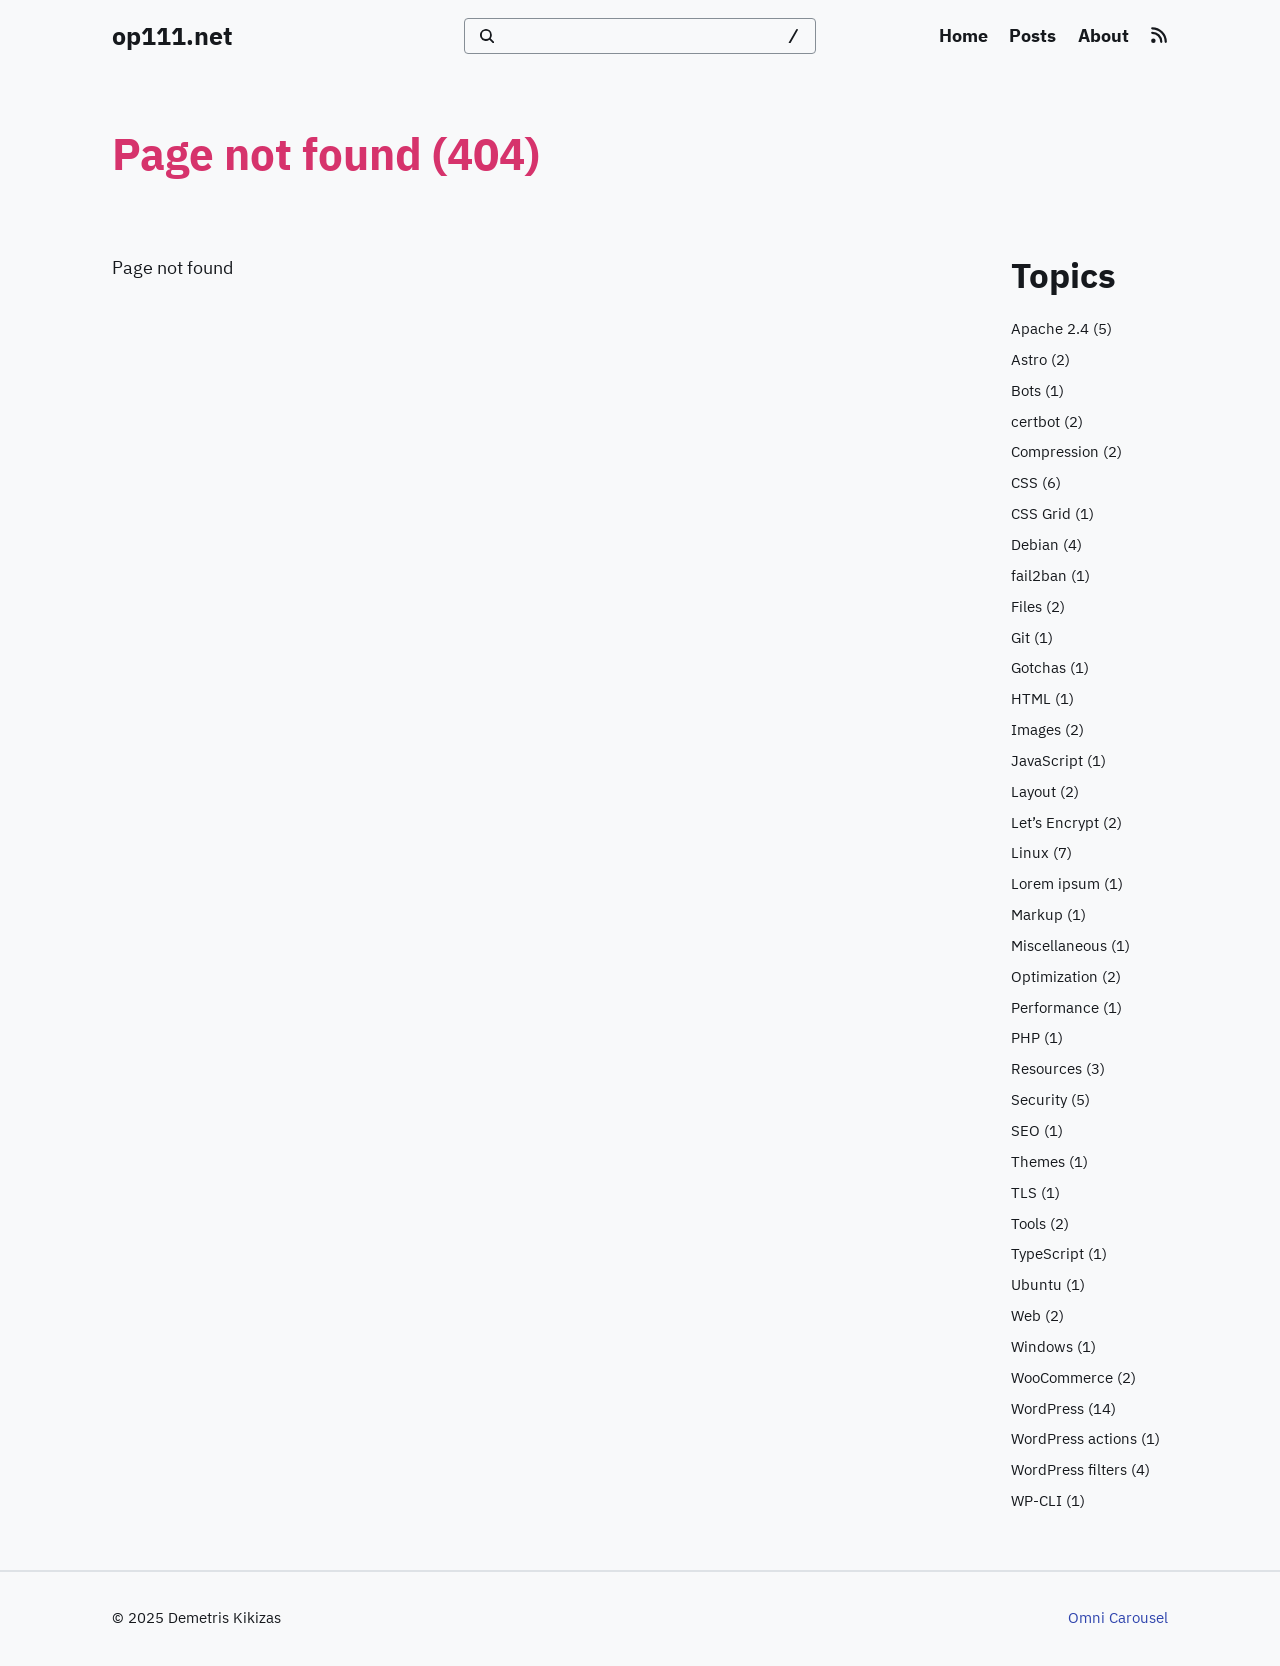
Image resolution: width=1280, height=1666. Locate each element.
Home (963, 35)
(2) (1040, 360)
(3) (1058, 1069)
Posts (1032, 35)
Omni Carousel (1118, 1617)
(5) (1061, 329)
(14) (1063, 1409)
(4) (1046, 545)
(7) (1041, 853)
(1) (1037, 391)
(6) (1036, 483)
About (1103, 35)
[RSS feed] (1159, 36)
